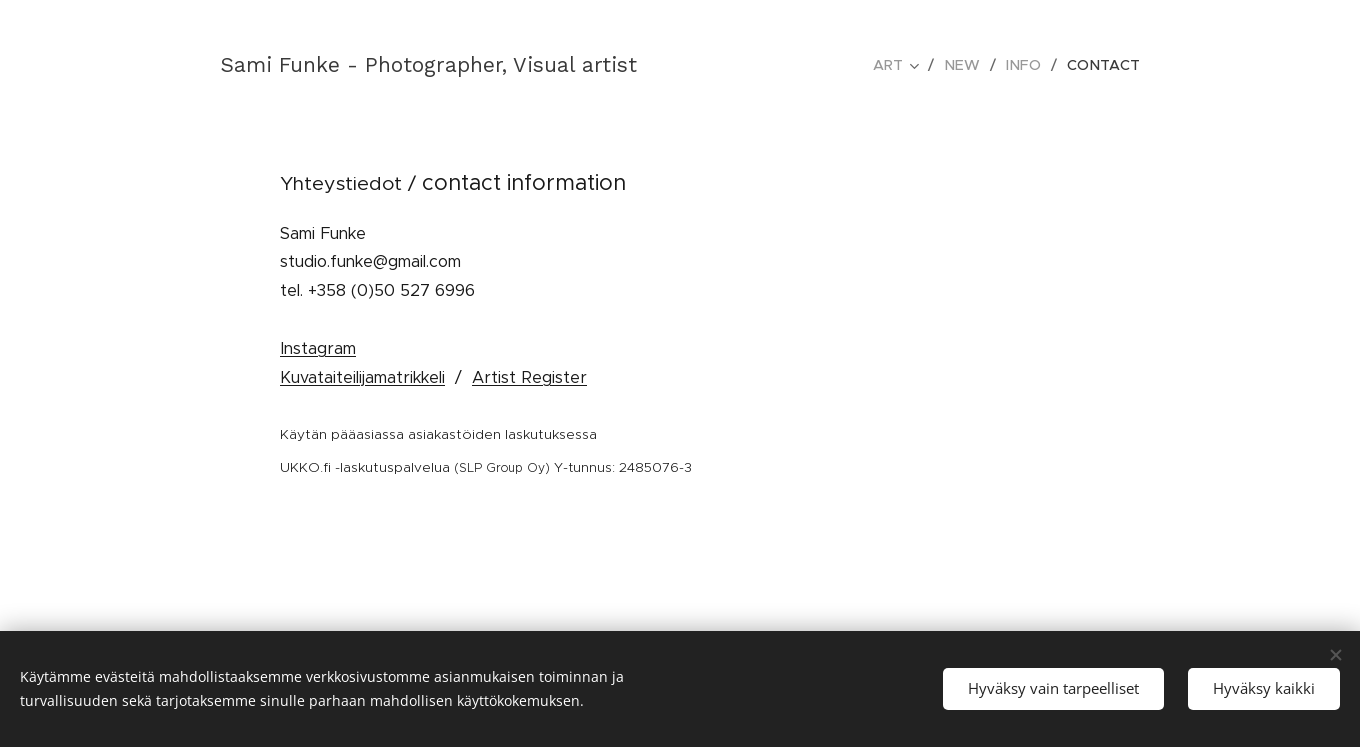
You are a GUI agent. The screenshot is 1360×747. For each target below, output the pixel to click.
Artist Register (529, 377)
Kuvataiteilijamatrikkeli (362, 377)
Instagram (318, 348)
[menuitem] (907, 65)
